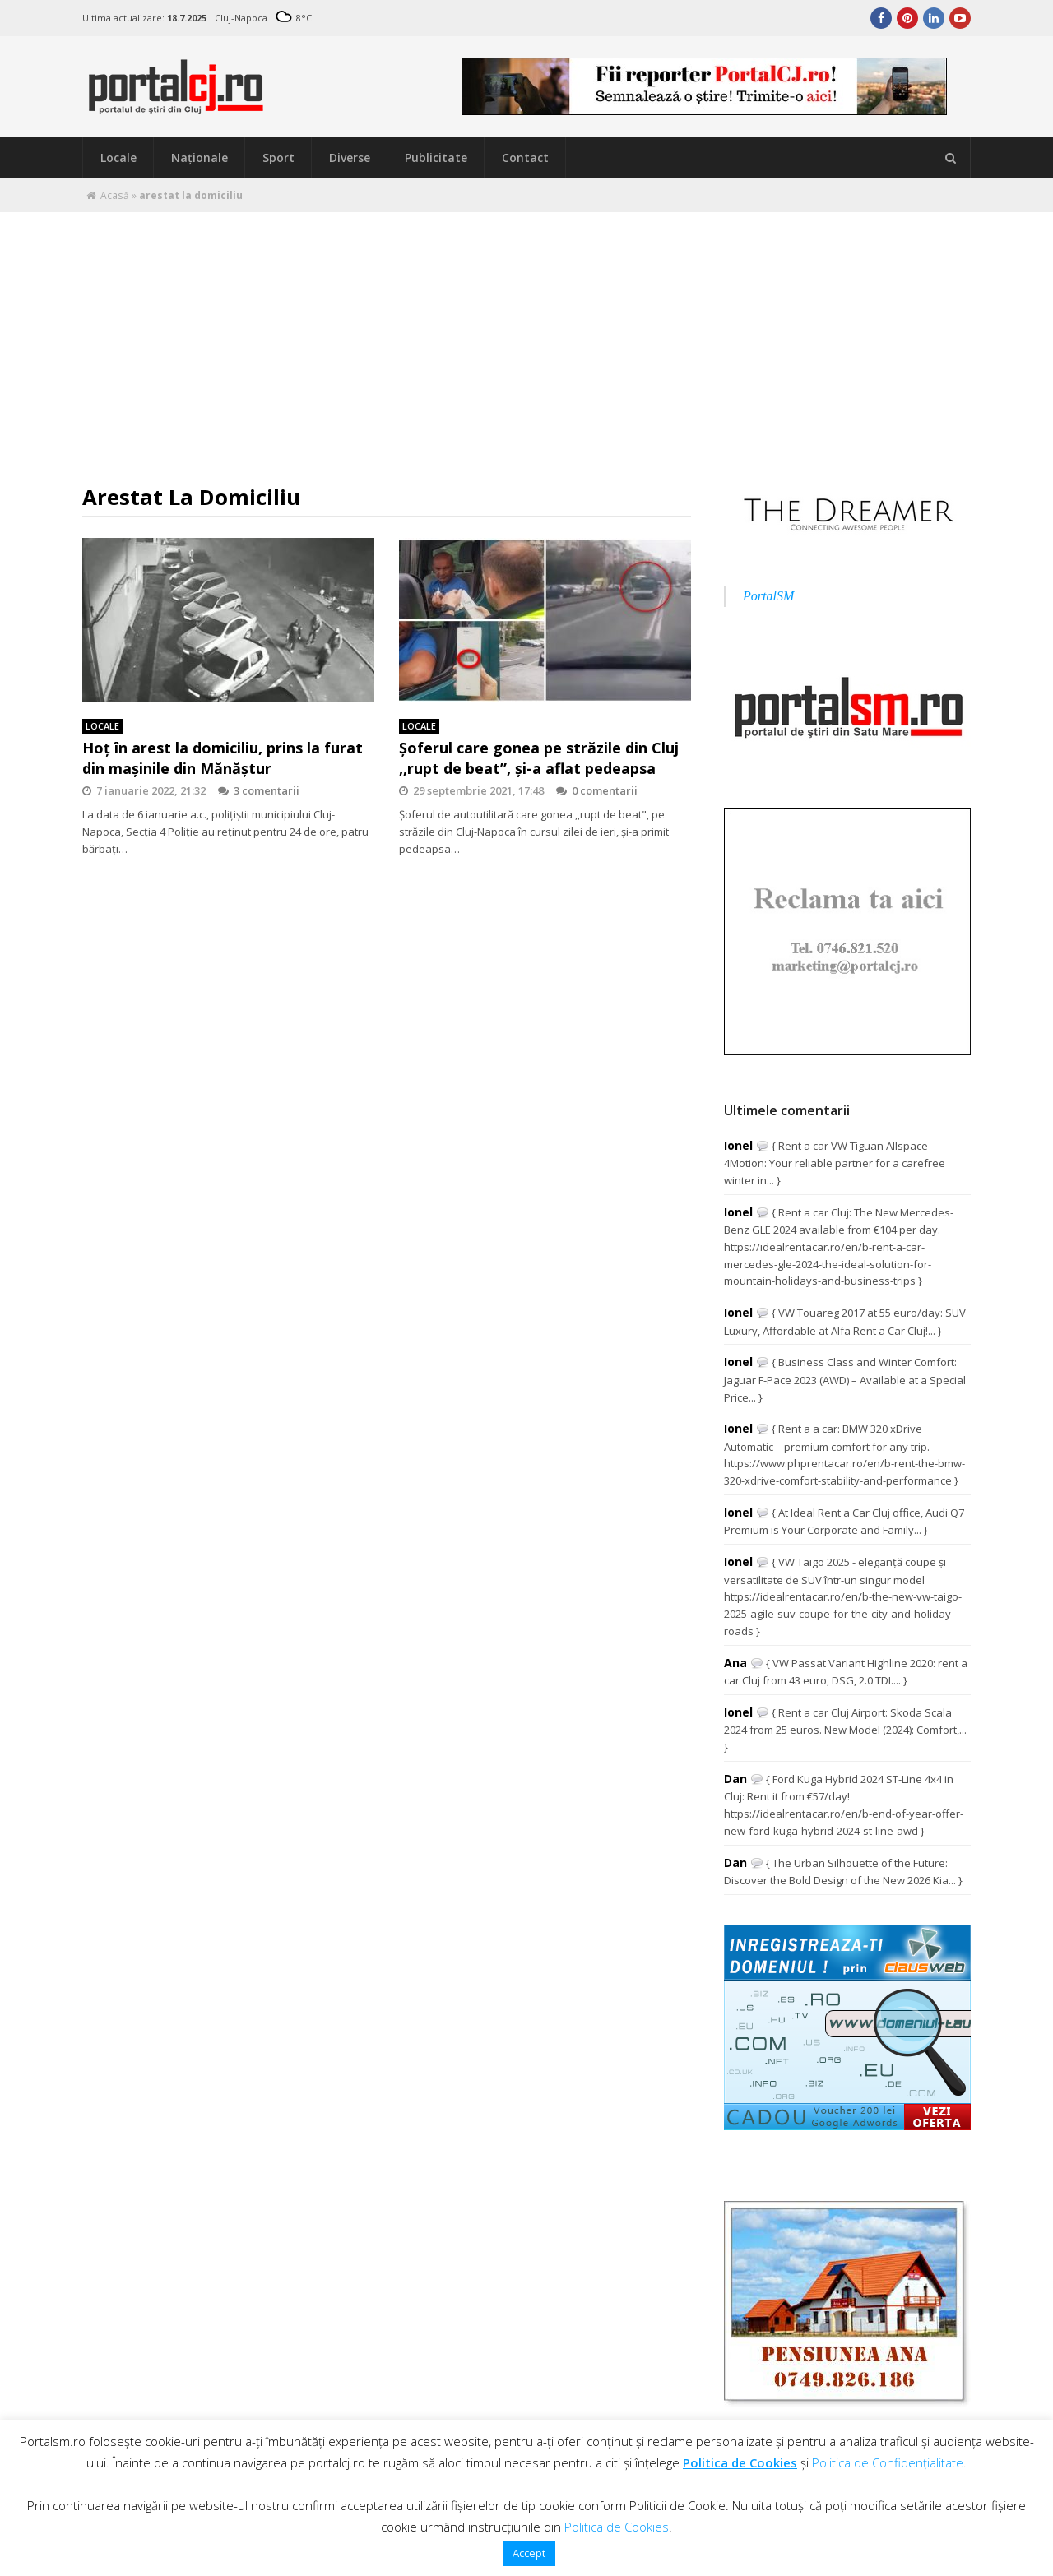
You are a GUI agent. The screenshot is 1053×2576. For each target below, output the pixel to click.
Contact (525, 157)
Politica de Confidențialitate (887, 2462)
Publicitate (436, 157)
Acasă (114, 195)
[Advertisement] (526, 335)
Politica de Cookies (740, 2462)
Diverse (349, 157)
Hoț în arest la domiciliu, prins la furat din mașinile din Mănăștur (222, 758)
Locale (118, 157)
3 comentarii (258, 790)
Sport (278, 157)
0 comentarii (597, 790)
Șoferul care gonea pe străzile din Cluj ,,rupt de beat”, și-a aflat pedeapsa (539, 758)
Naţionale (199, 157)
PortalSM (768, 596)
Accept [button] (529, 2553)
